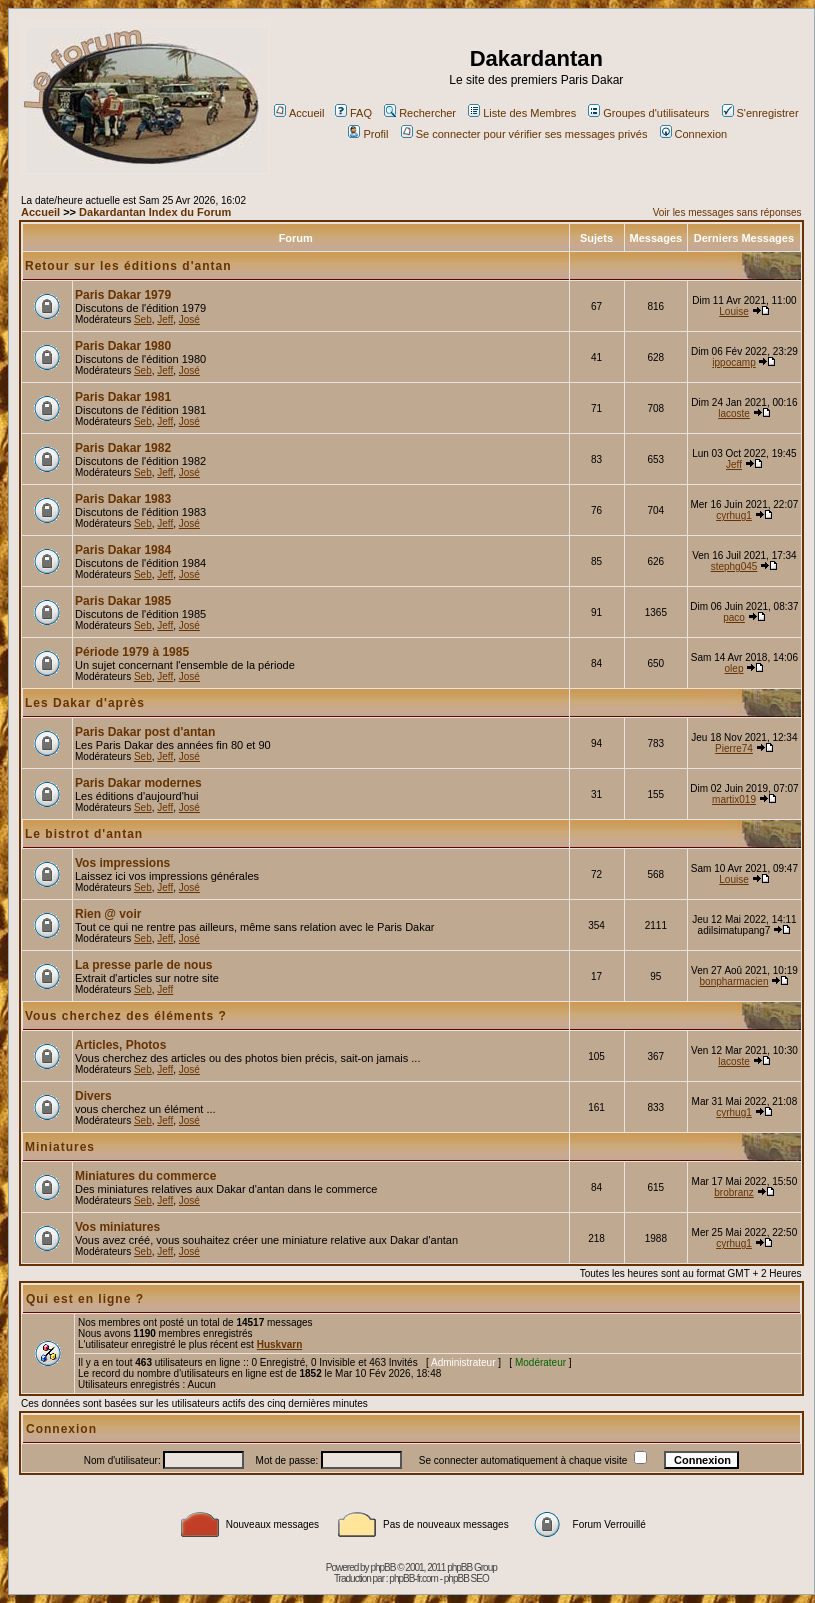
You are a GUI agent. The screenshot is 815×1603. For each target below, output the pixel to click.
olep (734, 668)
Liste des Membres (522, 113)
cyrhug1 (734, 515)
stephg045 (734, 566)
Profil (368, 134)
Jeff (165, 319)
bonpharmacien (734, 981)
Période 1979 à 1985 (132, 652)
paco (734, 617)
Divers (93, 1096)
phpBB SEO (466, 1578)
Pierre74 (734, 748)
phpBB (382, 1567)
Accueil (299, 113)
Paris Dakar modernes (138, 783)
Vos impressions (122, 863)
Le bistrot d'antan (84, 834)
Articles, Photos (120, 1045)
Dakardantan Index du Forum (155, 212)
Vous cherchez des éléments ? (126, 1016)
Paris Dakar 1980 (123, 346)
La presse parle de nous (143, 965)
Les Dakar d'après (85, 703)
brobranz (733, 1192)
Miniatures (60, 1147)
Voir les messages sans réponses (727, 212)
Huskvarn (280, 1344)
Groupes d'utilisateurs (648, 113)
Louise (733, 311)
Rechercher (420, 113)
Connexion (694, 134)
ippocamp (733, 362)
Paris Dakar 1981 (123, 397)
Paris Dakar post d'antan (145, 732)
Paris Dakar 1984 (123, 550)
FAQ (353, 113)
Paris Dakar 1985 (123, 601)
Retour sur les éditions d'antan (128, 266)
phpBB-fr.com (413, 1578)
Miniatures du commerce (145, 1176)
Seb (143, 319)
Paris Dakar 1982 (123, 448)
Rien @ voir (108, 914)
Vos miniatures (117, 1227)
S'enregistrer (760, 113)
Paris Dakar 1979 (123, 295)
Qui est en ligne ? (85, 1299)
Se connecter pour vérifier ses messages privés (524, 134)
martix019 (734, 799)
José (189, 319)
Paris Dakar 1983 (123, 499)
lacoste (734, 413)
